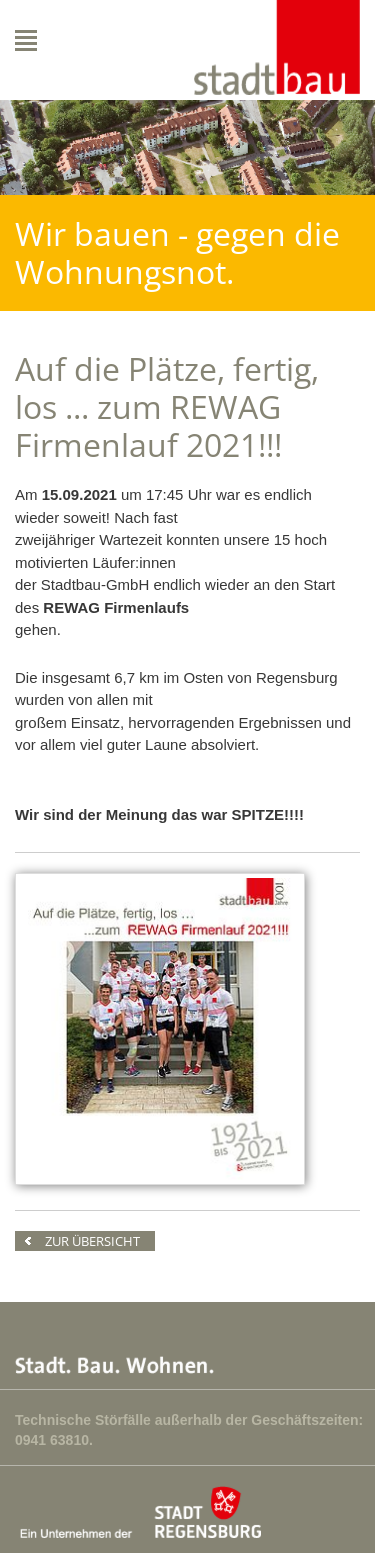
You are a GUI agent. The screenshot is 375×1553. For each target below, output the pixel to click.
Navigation (69, 40)
